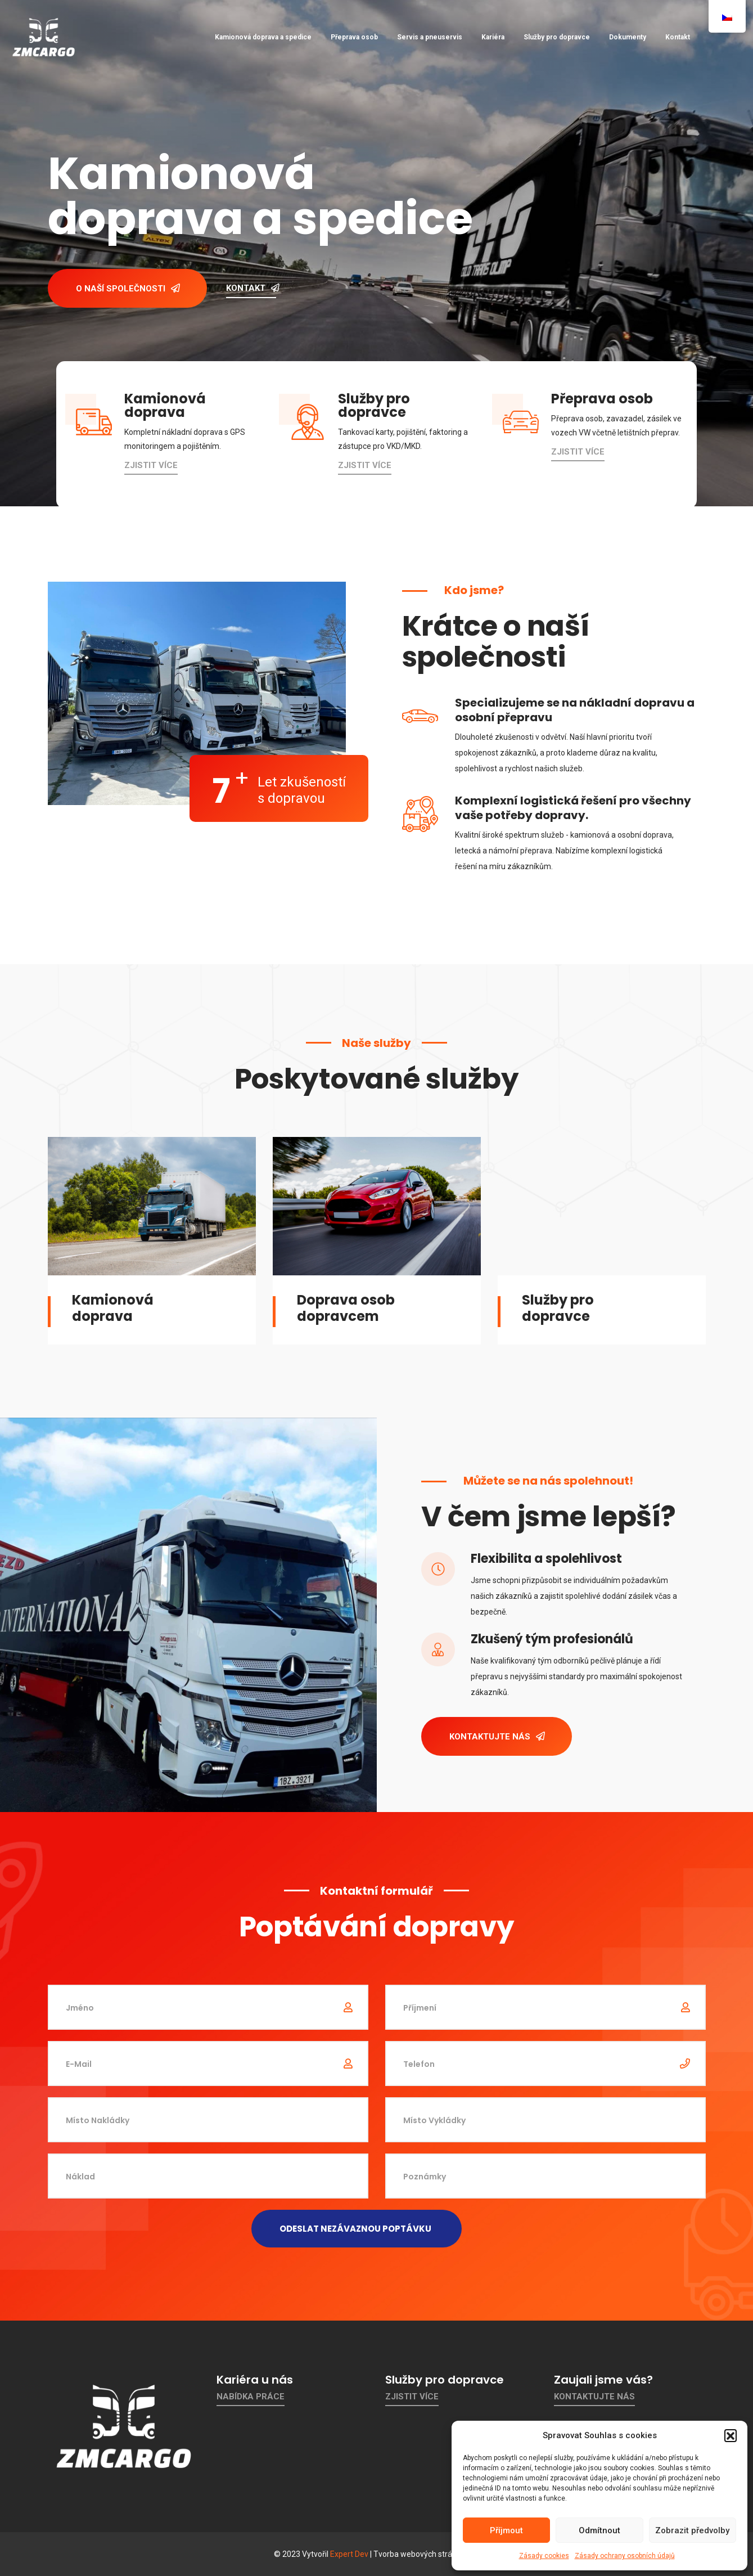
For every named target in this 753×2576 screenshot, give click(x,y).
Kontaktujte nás (497, 1737)
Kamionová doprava (113, 1308)
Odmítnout (599, 2530)
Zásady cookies (544, 2556)
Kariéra (492, 37)
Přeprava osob (354, 37)
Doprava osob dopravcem (346, 1308)
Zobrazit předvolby (692, 2530)
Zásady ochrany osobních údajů (625, 2556)
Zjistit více (151, 465)
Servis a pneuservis (429, 37)
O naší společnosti (128, 289)
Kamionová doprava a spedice (263, 37)
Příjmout (506, 2530)
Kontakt (677, 37)
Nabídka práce (251, 2396)
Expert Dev (349, 2554)
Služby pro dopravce (557, 37)
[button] (730, 2435)
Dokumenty (627, 37)
